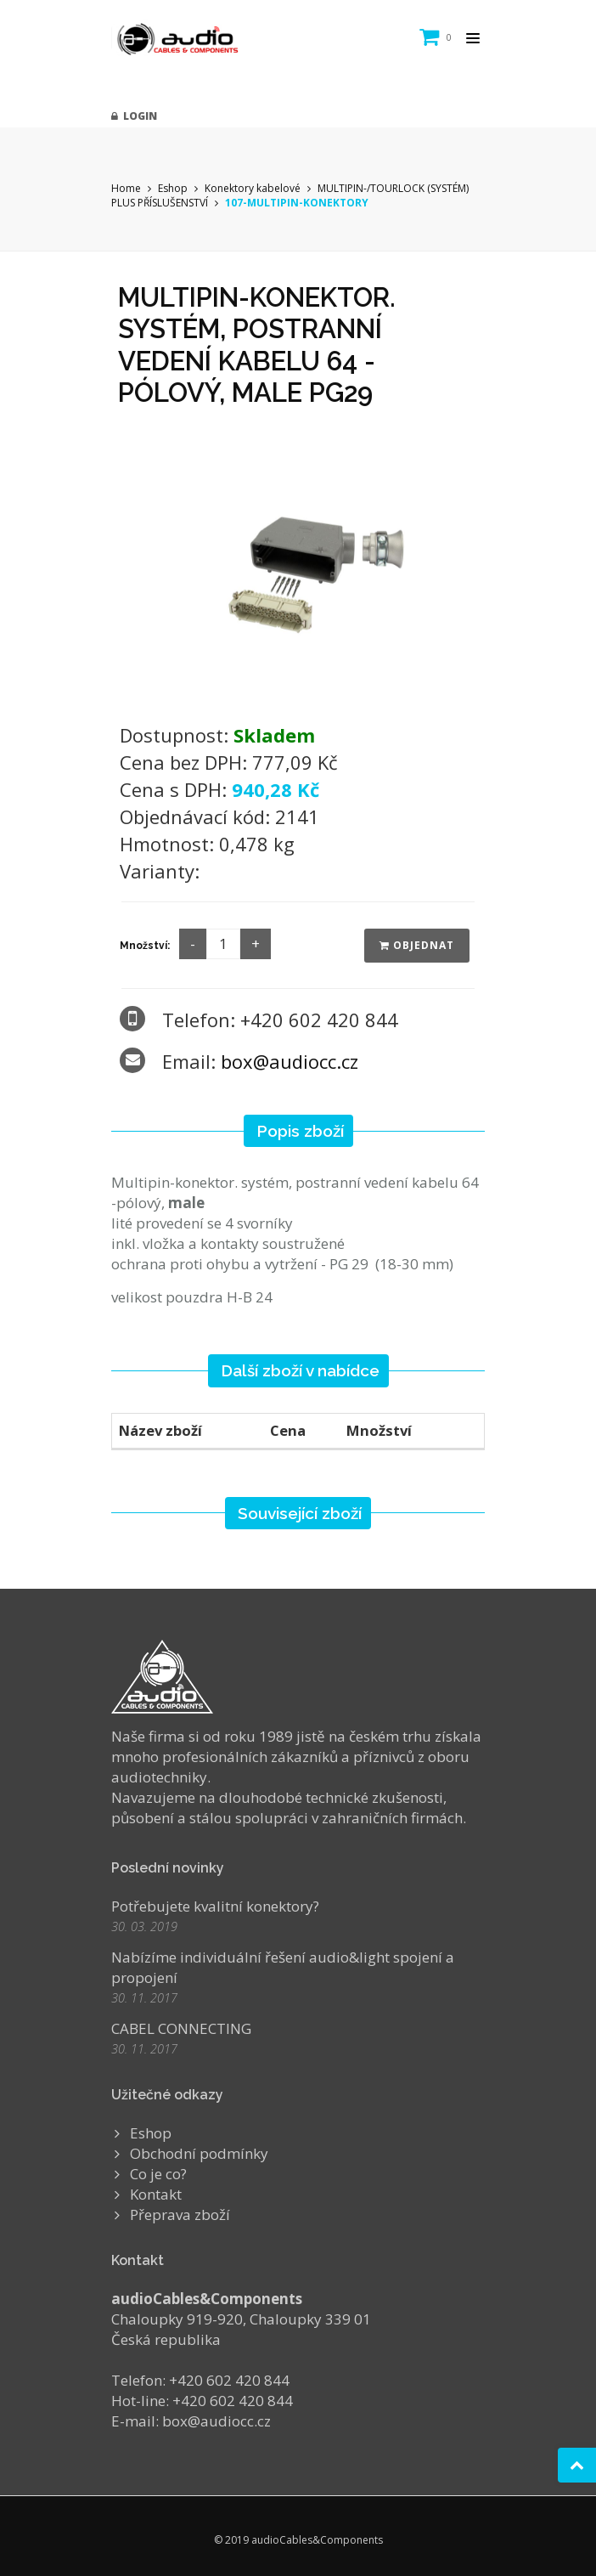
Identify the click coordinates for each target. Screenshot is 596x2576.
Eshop (173, 188)
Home (126, 188)
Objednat (417, 945)
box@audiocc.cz (289, 1061)
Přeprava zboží (180, 2214)
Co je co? (158, 2173)
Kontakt (156, 2194)
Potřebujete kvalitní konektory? (215, 1906)
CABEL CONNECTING (181, 2028)
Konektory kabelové (253, 188)
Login (134, 116)
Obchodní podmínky (199, 2153)
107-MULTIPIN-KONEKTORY (296, 202)
